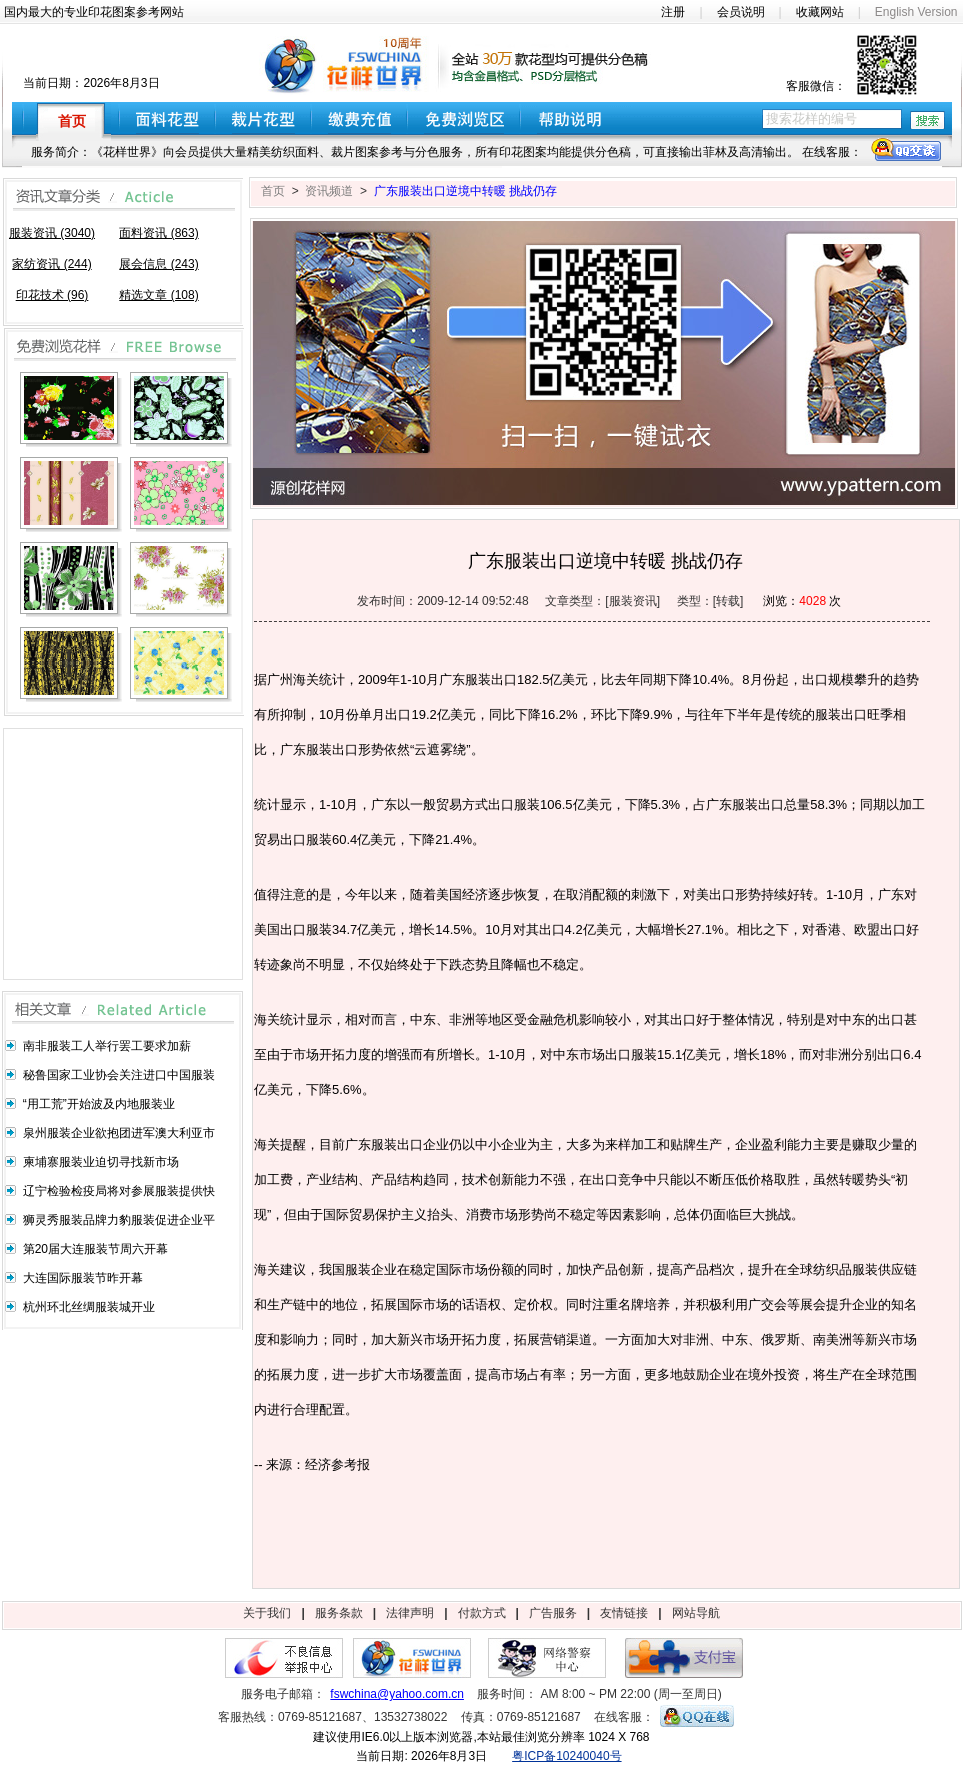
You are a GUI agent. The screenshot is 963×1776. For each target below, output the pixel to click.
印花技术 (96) (52, 295)
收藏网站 (820, 12)
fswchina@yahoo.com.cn (397, 1694)
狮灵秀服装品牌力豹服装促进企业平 (119, 1220)
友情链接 (624, 1613)
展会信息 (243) (158, 264)
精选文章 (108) (158, 295)
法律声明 (410, 1613)
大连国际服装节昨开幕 (83, 1278)
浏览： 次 (802, 601)
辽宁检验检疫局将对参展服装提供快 (119, 1191)
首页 (273, 191)
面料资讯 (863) (158, 233)
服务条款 (339, 1613)
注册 (673, 12)
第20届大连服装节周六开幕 (95, 1249)
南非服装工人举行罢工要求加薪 (107, 1046)
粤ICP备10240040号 (566, 1756)
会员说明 (741, 12)
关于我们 (267, 1613)
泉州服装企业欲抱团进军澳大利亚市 (119, 1133)
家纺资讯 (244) (51, 264)
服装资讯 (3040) (52, 233)
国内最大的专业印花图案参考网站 (94, 12)
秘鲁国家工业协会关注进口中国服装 (119, 1075)
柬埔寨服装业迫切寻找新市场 (101, 1162)
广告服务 (553, 1613)
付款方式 (482, 1613)
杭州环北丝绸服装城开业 (89, 1307)
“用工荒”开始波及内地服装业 (99, 1104)
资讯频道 (329, 191)
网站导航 (696, 1613)
